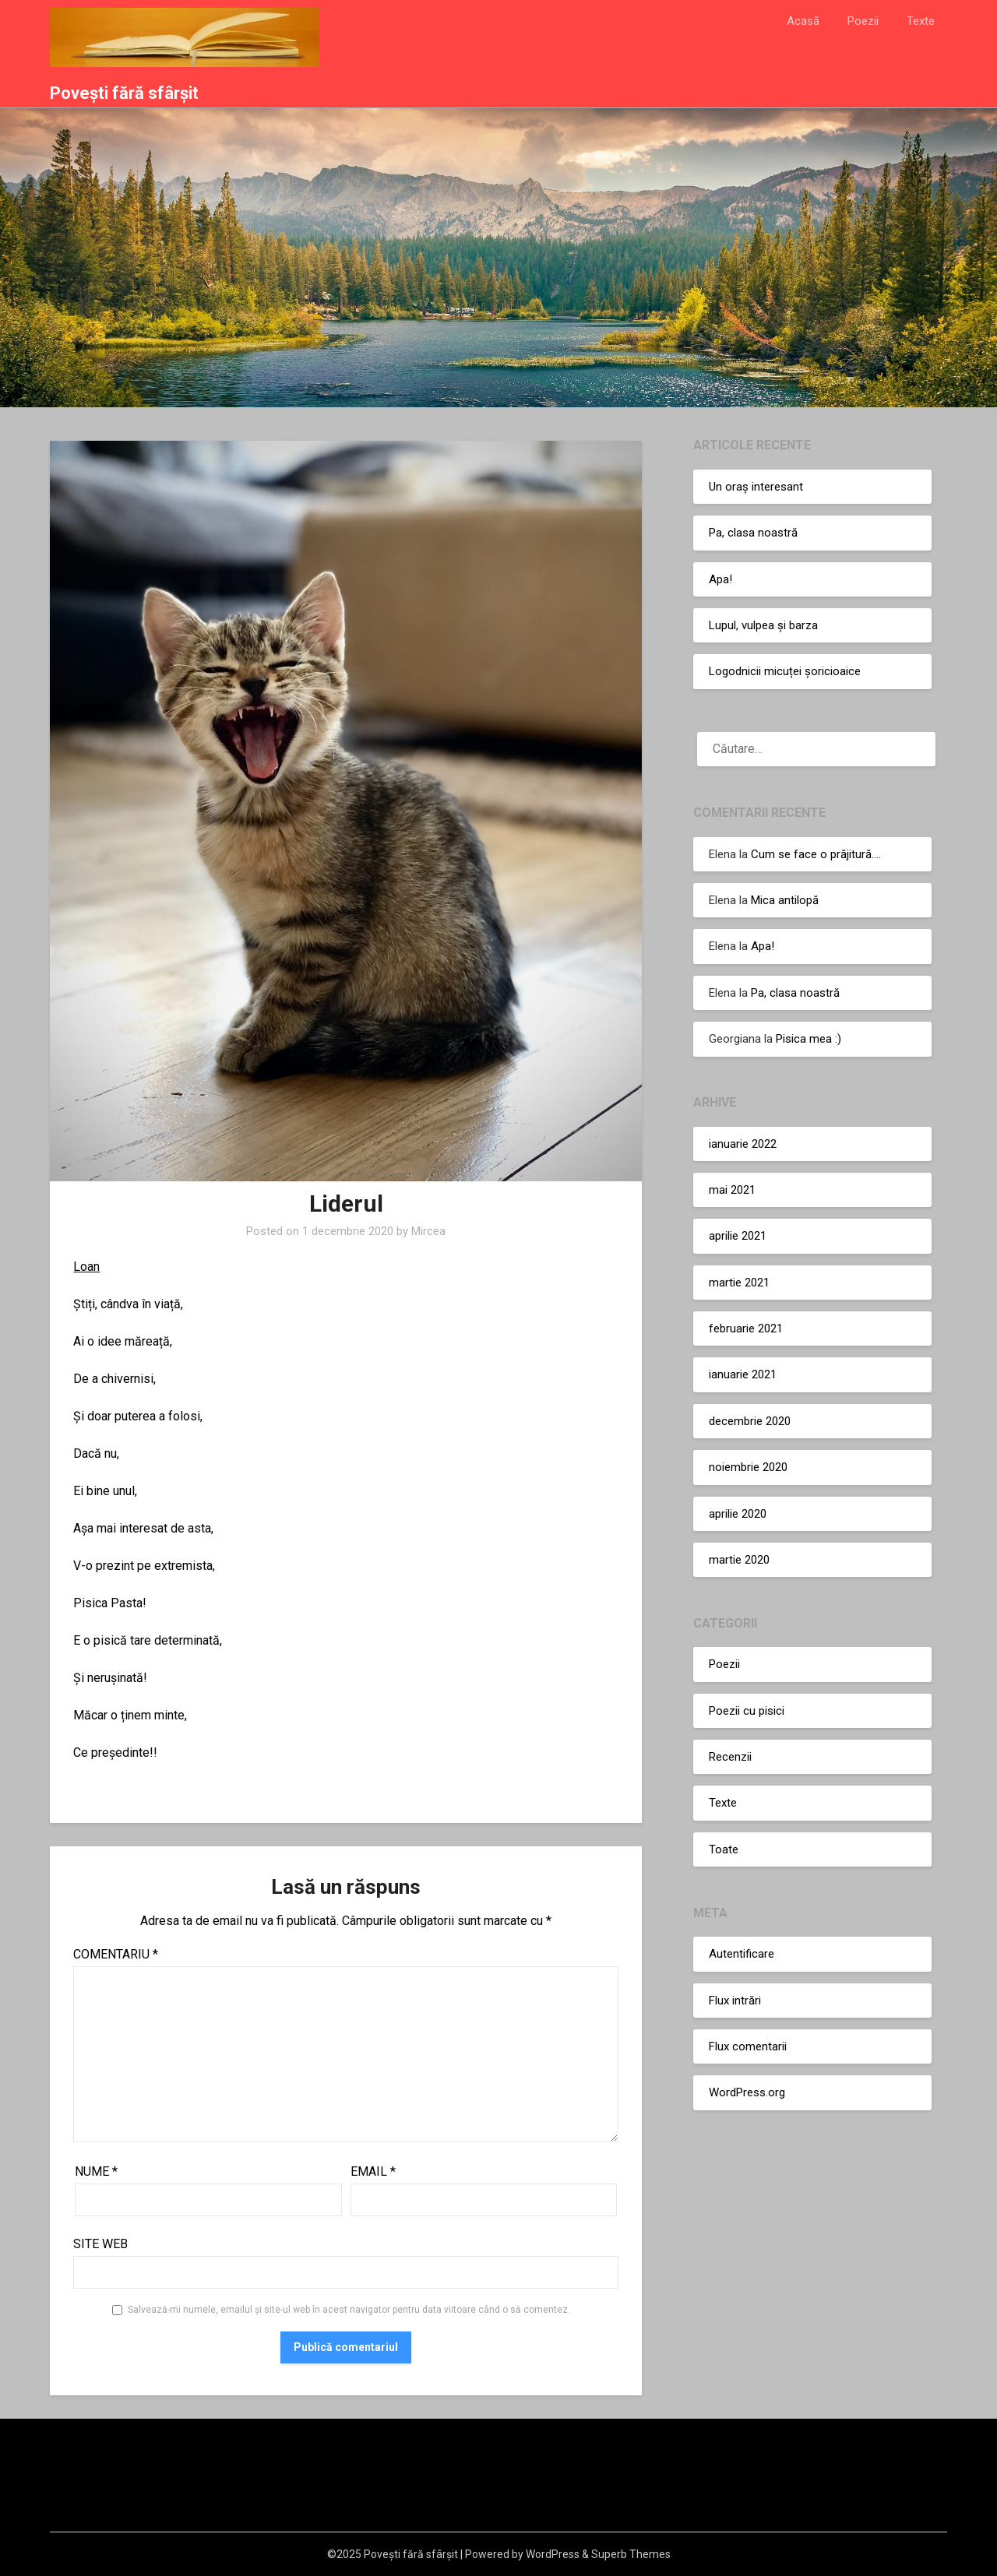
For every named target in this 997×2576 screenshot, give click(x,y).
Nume (96, 2171)
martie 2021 (739, 1283)
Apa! (720, 579)
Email (373, 2171)
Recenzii (730, 1757)
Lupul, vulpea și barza (763, 625)
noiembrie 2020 (748, 1467)
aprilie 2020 (737, 1514)
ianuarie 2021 (743, 1374)
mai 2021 (732, 1190)
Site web (100, 2243)
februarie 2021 (746, 1328)
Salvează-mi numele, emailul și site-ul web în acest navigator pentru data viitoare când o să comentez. (349, 2309)
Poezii (863, 21)
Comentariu (115, 1954)
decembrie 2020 (750, 1421)
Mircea (428, 1231)
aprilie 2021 (737, 1236)
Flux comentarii (748, 2046)
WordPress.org (747, 2092)
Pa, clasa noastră (753, 533)
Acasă (803, 21)
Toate (723, 1849)
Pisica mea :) (808, 1039)
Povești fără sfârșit (124, 93)
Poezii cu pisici (746, 1711)
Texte (921, 21)
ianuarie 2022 (743, 1144)
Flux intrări (735, 2001)
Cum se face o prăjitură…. (816, 854)
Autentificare (741, 1954)
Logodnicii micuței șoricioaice (785, 671)
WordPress (553, 2554)
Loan (86, 1266)
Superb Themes (631, 2554)
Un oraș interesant (756, 487)
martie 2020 (739, 1560)
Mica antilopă (785, 900)
